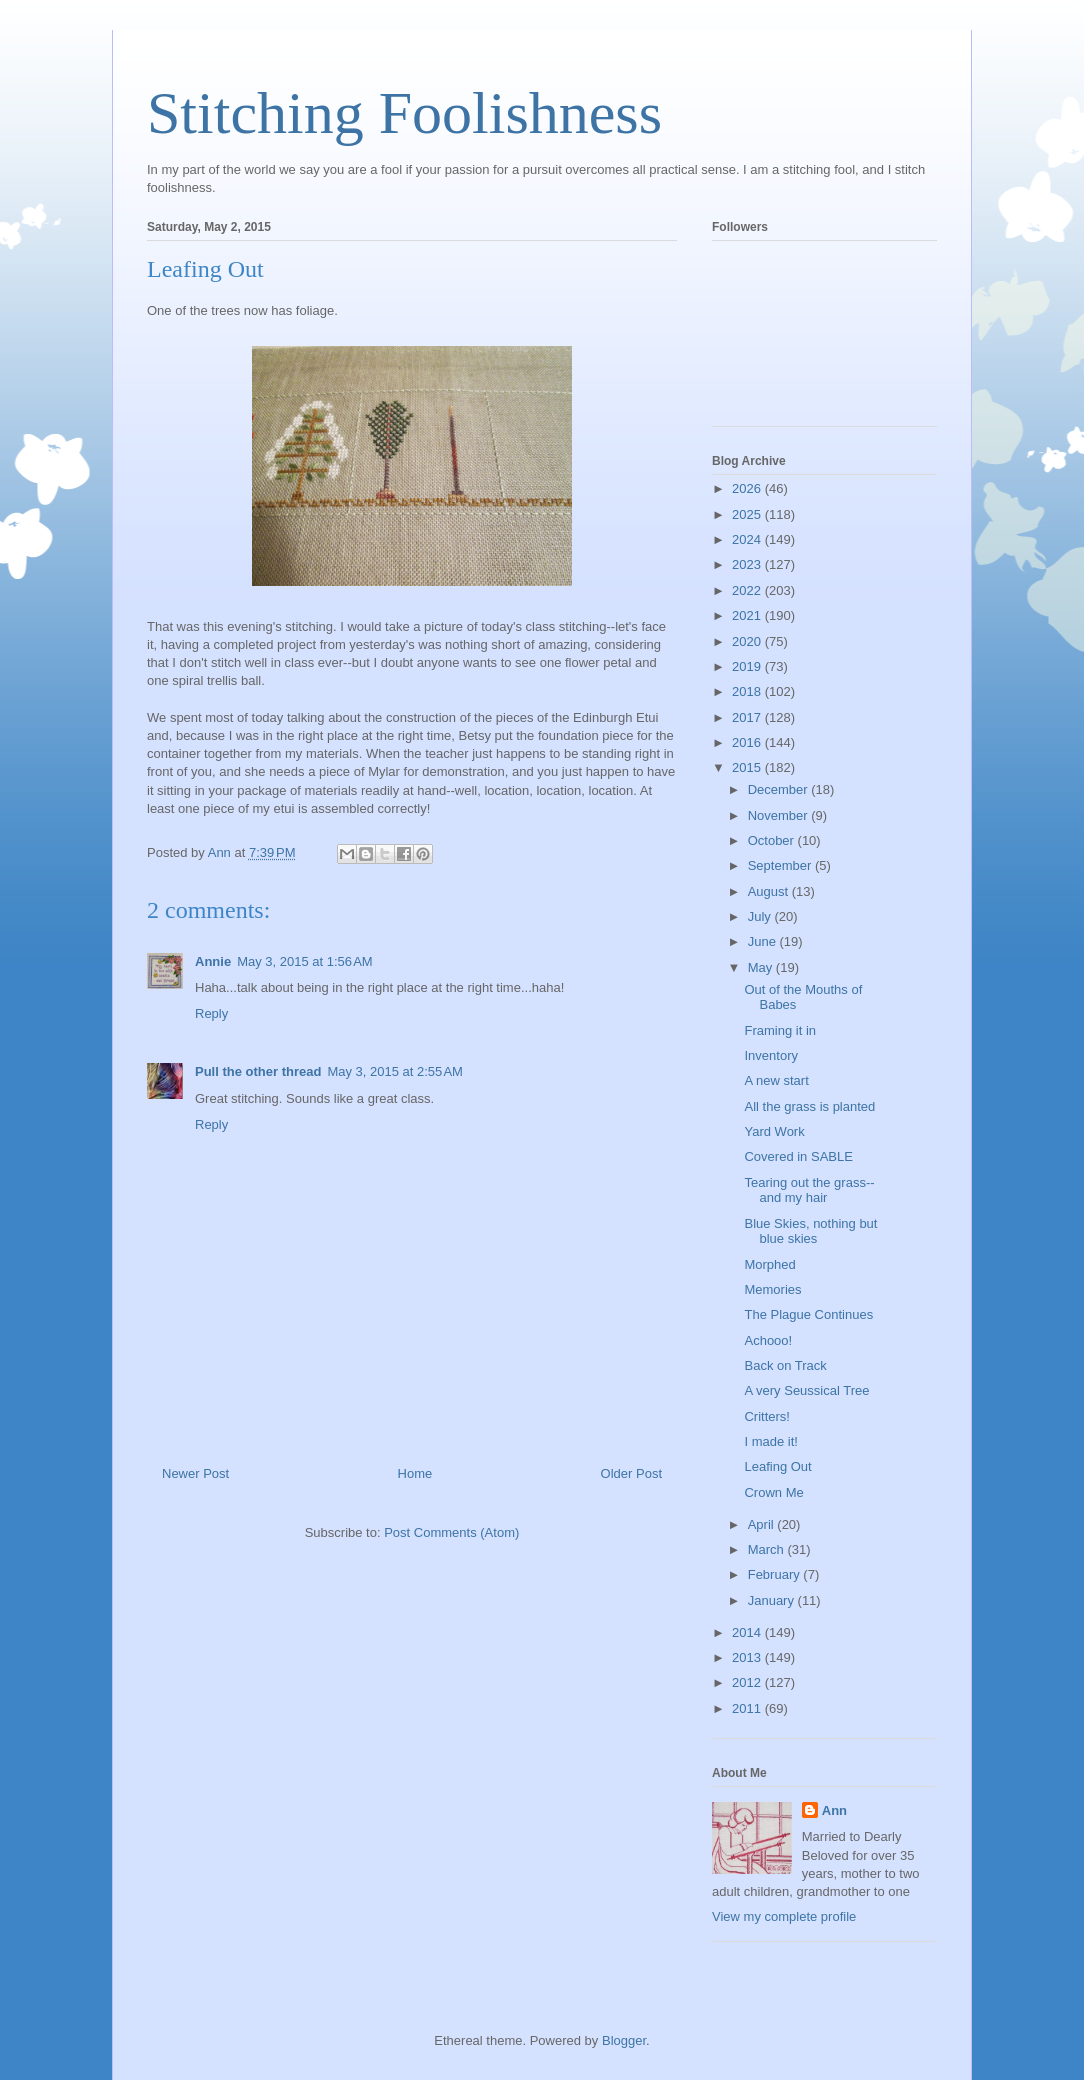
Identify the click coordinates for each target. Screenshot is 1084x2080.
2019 (748, 666)
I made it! (770, 1441)
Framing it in (780, 1030)
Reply (211, 1013)
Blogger (624, 2040)
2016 (748, 742)
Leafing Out (777, 1466)
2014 (748, 1632)
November (780, 815)
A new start (776, 1080)
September (781, 865)
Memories (772, 1289)
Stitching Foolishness (404, 113)
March (768, 1549)
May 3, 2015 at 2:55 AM (395, 1071)
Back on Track (785, 1365)
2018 (748, 691)
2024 (748, 539)
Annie (213, 961)
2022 (748, 590)
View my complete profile (784, 1916)
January (773, 1600)
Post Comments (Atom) (451, 1532)
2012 (748, 1682)
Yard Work (774, 1131)
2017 (748, 717)
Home (415, 1473)
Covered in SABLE (798, 1156)
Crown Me (773, 1492)
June (764, 941)
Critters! (767, 1416)
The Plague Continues (808, 1314)
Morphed (769, 1264)
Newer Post (195, 1473)
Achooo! (768, 1340)
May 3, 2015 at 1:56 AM (305, 961)
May (762, 967)
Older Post (631, 1473)
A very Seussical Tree (806, 1390)
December (780, 789)
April (763, 1524)
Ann (834, 1810)
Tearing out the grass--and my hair (809, 1190)
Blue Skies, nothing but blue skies (810, 1231)
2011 (748, 1708)
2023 (748, 564)
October (773, 840)
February (776, 1574)
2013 (748, 1657)
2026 (748, 488)
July (761, 916)
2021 (748, 615)
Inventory (770, 1055)
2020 (748, 641)
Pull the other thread (258, 1071)
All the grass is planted (809, 1106)
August (770, 891)
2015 (748, 767)
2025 (748, 514)
